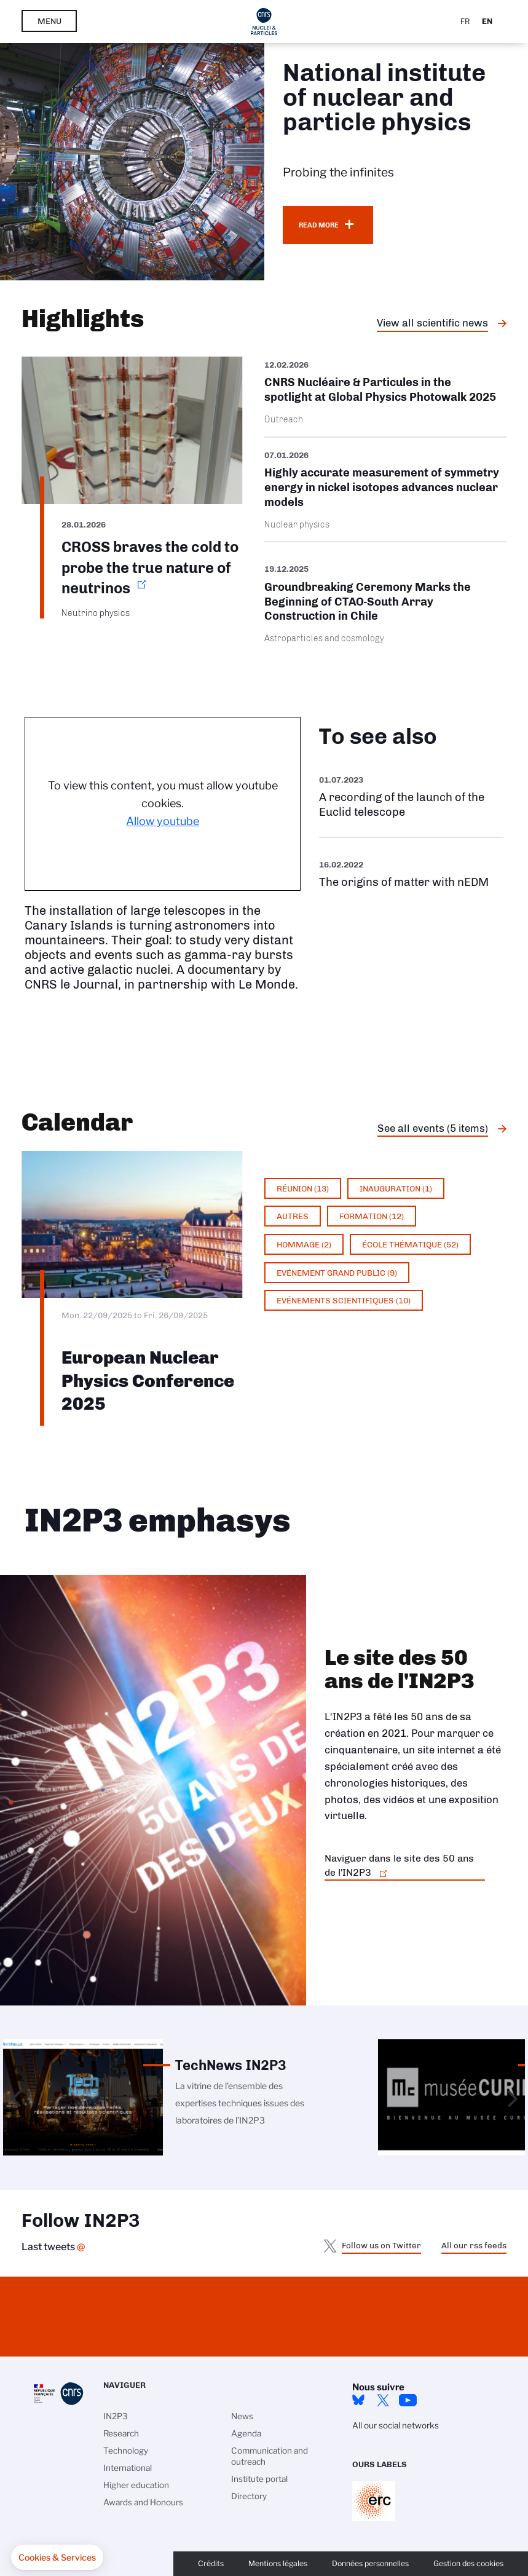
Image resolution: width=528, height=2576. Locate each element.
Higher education (136, 2485)
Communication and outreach (269, 2456)
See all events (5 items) (432, 1128)
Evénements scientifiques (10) (344, 1300)
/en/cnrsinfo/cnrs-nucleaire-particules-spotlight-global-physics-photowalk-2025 (385, 397)
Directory (249, 2496)
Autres (293, 1216)
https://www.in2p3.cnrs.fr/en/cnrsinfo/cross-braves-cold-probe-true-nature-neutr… (132, 487)
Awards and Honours (143, 2502)
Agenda (246, 2433)
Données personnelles (370, 2563)
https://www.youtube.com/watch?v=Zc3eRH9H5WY (411, 796)
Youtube (407, 2400)
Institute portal (259, 2479)
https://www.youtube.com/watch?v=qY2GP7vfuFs (411, 873)
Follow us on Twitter (381, 2245)
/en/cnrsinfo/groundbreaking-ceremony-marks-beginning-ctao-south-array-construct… (385, 603)
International (127, 2468)
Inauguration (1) (396, 1188)
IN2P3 (115, 2416)
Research (121, 2433)
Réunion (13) (303, 1188)
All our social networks (395, 2425)
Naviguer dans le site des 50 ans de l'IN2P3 (399, 1865)
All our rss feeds (473, 2245)
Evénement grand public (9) (337, 1273)
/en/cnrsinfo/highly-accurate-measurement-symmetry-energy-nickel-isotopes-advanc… (385, 490)
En (487, 21)
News (242, 2416)
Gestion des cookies (468, 2563)
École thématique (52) (410, 1244)
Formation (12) (371, 1216)
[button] (57, 2557)
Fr (465, 21)
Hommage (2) (304, 1244)
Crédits (211, 2563)
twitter (383, 2400)
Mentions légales (277, 2563)
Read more (319, 225)
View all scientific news (432, 323)
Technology (125, 2450)
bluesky (358, 2400)
